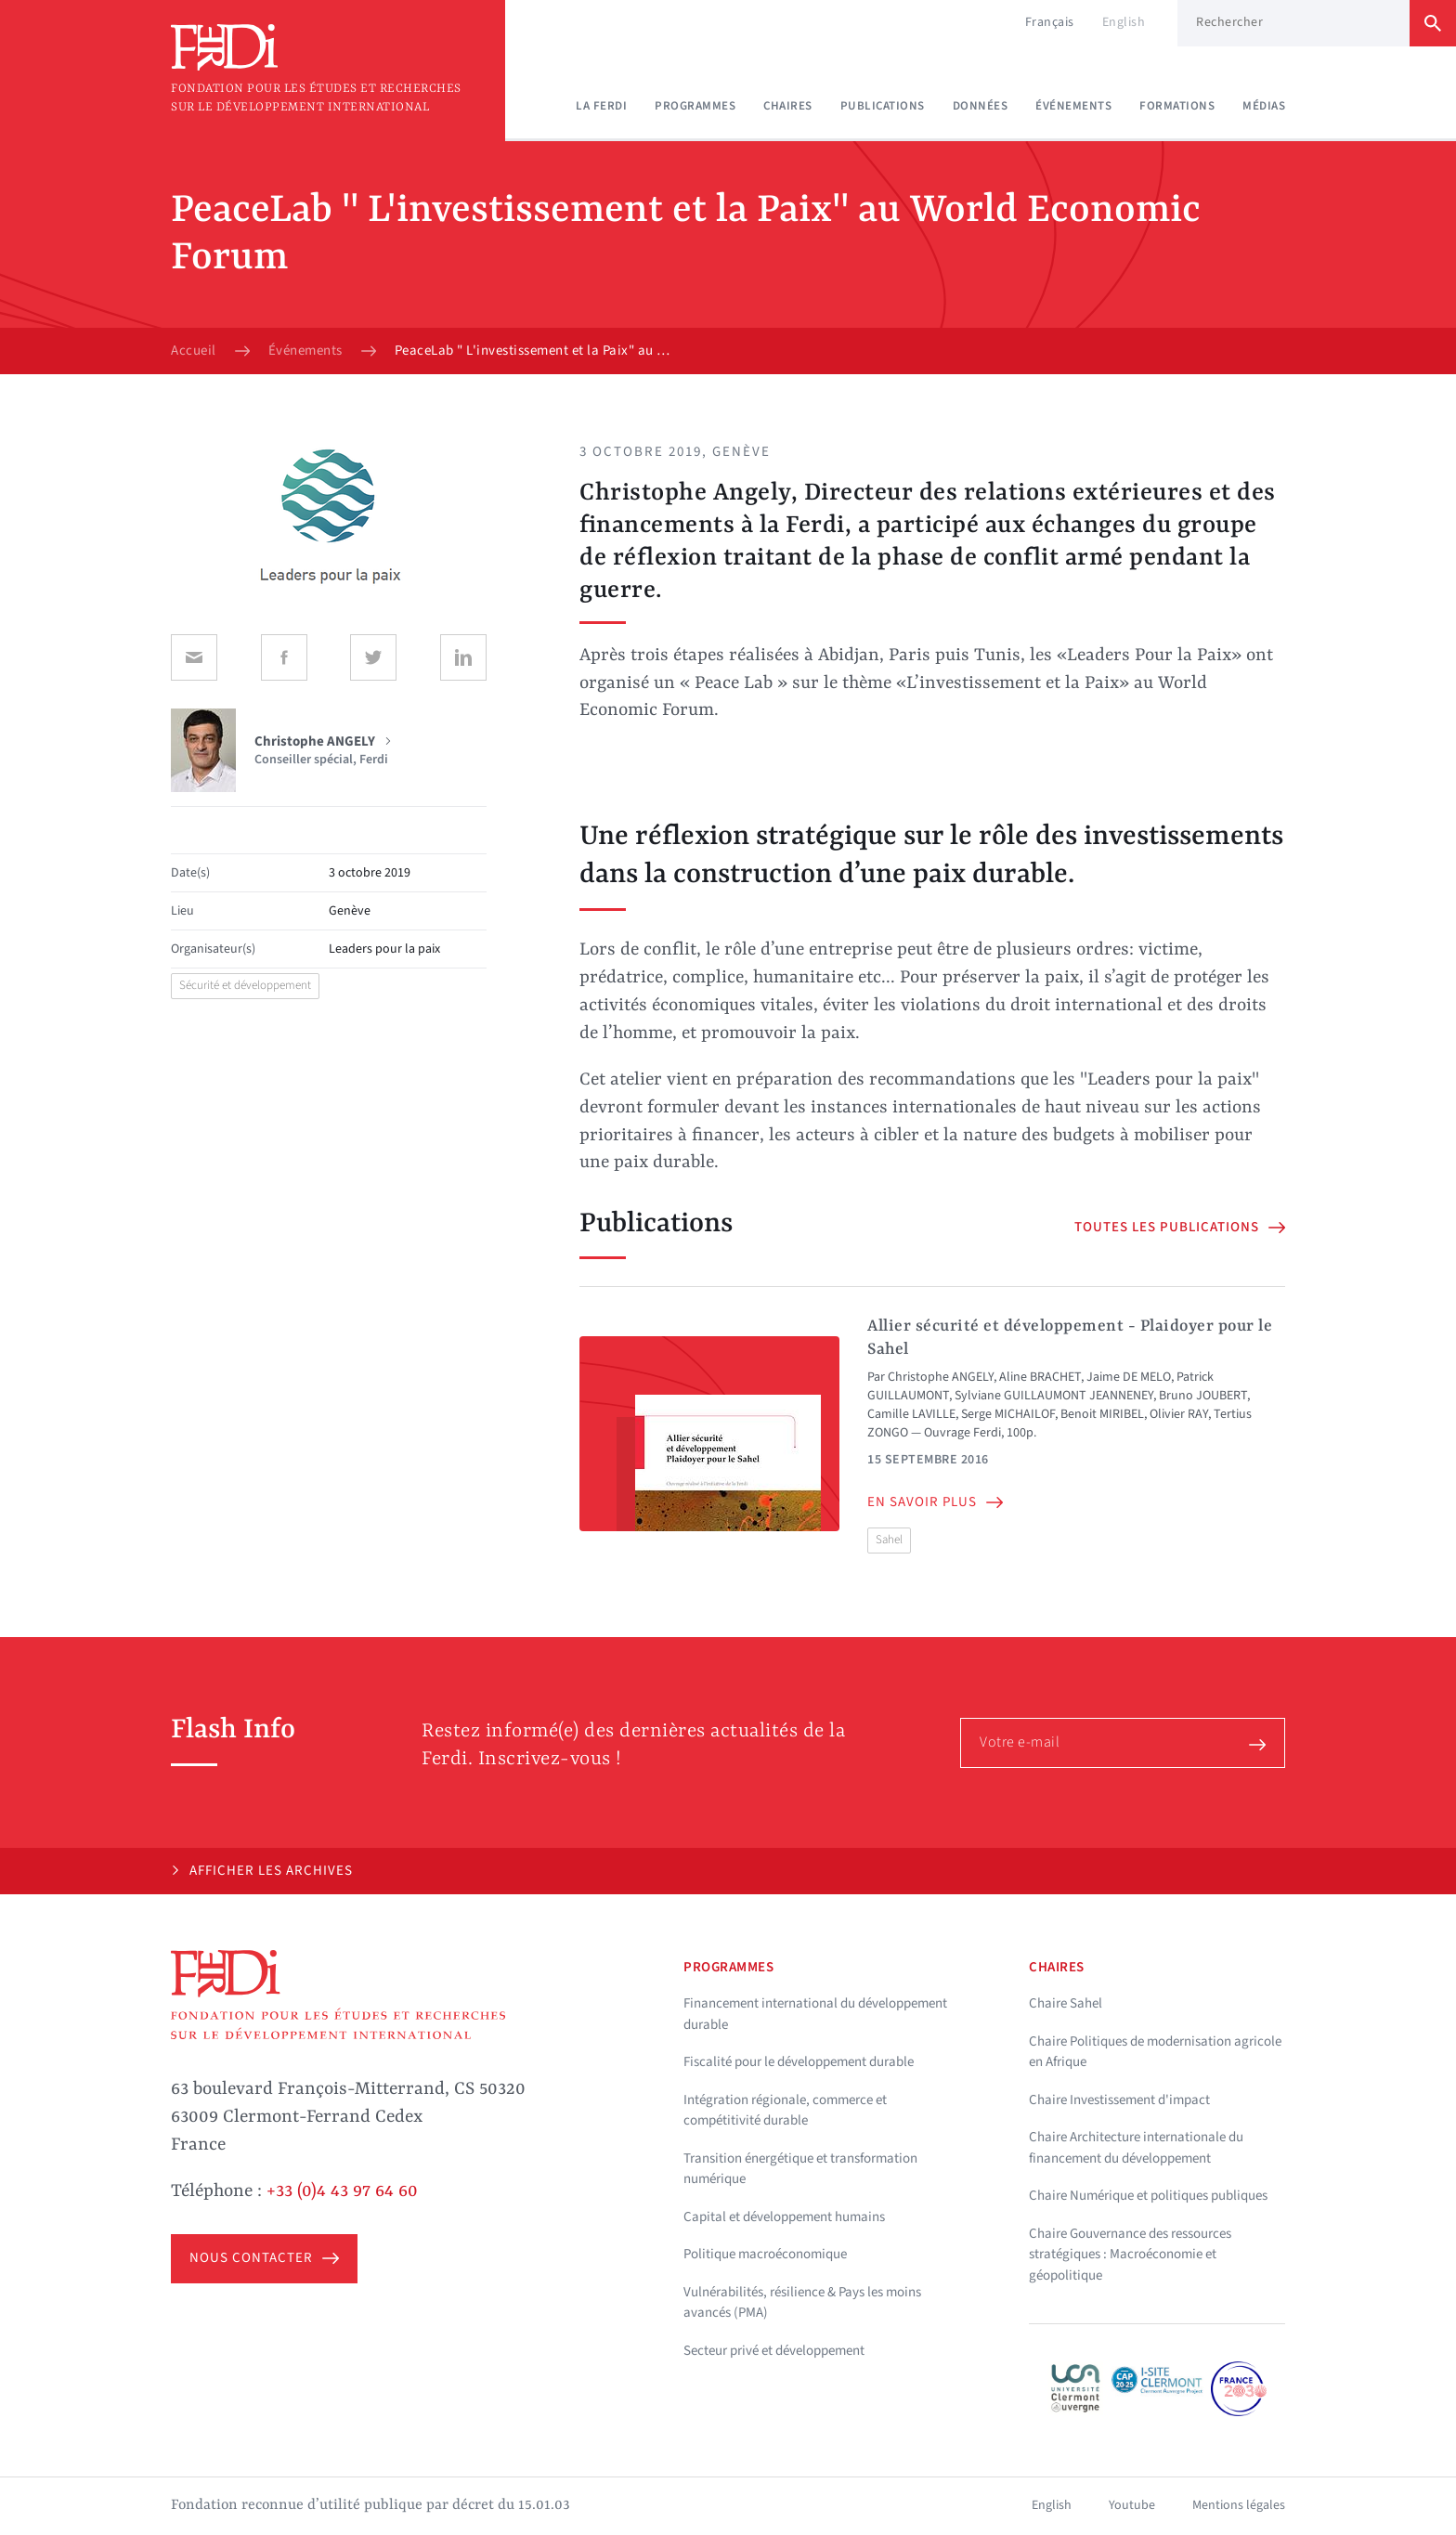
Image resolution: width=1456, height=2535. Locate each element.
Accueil (193, 351)
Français (1049, 22)
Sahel (889, 1539)
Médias (1263, 106)
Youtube (1132, 2505)
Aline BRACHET (1040, 1377)
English (1124, 22)
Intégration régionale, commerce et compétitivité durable (785, 2110)
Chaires (787, 106)
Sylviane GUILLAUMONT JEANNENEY (1054, 1395)
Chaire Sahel (1065, 2003)
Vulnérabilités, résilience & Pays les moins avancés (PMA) (802, 2302)
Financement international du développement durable (815, 2014)
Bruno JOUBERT (1203, 1395)
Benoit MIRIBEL (1102, 1414)
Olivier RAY (1179, 1414)
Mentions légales (1238, 2505)
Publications (882, 106)
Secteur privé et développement (773, 2350)
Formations (1177, 106)
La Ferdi (601, 106)
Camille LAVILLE (911, 1414)
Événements (1073, 106)
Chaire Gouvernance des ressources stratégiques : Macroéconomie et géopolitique (1130, 2254)
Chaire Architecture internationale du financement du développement (1136, 2147)
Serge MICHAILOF (1008, 1414)
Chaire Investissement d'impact (1119, 2100)
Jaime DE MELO (1128, 1377)
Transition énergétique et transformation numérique (800, 2169)
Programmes (695, 106)
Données (980, 106)
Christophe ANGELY (941, 1377)
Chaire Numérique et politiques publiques (1148, 2195)
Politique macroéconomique (765, 2254)
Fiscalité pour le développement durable (798, 2062)
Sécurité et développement (245, 985)
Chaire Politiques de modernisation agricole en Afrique (1155, 2052)
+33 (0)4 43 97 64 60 (342, 2191)
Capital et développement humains (784, 2217)
